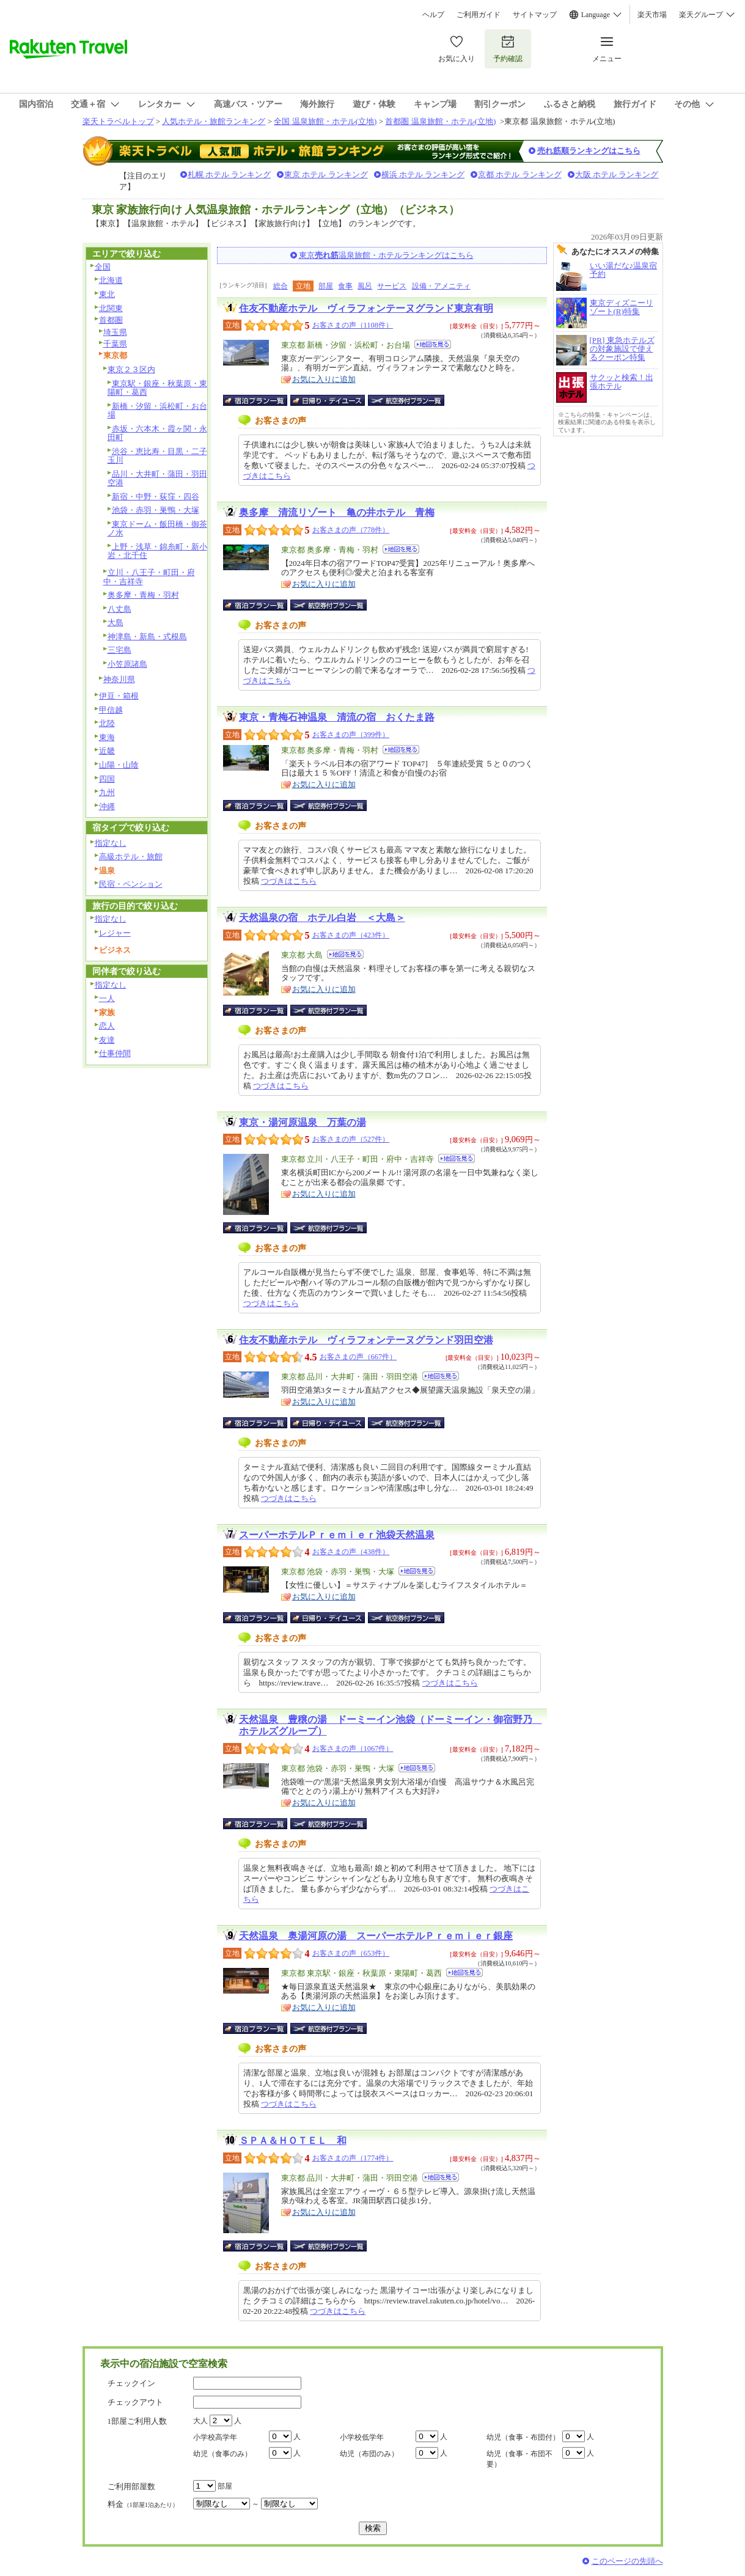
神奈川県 (119, 679)
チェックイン (131, 2383)
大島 (115, 622)
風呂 (365, 286)
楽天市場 (652, 14)
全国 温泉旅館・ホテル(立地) (325, 121)
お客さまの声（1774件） (353, 2158)
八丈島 (119, 609)
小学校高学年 (215, 2437)
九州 (107, 792)
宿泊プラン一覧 (261, 400)
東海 (107, 737)
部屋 (325, 286)
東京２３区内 (131, 369)
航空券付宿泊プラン (406, 400)
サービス (391, 286)
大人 (200, 2420)
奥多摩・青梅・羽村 (143, 595)
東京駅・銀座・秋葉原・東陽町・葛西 (157, 388)
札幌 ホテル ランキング (229, 174)
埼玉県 (115, 332)
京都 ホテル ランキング (520, 174)
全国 (103, 266)
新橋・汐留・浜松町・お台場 (157, 411)
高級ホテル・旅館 (131, 856)
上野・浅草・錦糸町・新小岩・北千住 (157, 551)
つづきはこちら (289, 881)
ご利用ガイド (479, 14)
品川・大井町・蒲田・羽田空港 (157, 478)
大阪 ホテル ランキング (617, 174)
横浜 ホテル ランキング (423, 174)
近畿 (107, 750)
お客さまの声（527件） (351, 1139)
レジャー (115, 933)
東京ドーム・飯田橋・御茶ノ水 (157, 528)
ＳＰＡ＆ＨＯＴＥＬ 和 (293, 2140)
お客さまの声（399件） (351, 734)
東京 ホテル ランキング (326, 174)
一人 (107, 998)
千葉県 (115, 343)
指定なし (111, 843)
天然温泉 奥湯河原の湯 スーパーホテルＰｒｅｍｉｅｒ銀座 (376, 1936)
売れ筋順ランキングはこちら (588, 150)
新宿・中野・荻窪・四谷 (155, 496)
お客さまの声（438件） (351, 1551)
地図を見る (432, 344)
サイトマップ (535, 14)
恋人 (107, 1025)
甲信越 (111, 709)
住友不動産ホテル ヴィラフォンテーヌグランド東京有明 (366, 308)
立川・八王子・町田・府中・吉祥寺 (149, 577)
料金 (143, 2504)
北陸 (107, 723)
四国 (107, 778)
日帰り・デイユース (328, 400)
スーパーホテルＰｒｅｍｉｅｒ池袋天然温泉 (337, 1535)
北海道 (111, 280)
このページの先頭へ (627, 2561)
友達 (107, 1039)
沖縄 (107, 806)
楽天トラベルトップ (118, 121)
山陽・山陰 (119, 764)
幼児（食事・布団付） (523, 2437)
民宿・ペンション (131, 884)
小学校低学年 (362, 2437)
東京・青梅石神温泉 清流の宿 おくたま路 (337, 717)
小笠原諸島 (127, 664)
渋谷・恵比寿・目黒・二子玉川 (157, 456)
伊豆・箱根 (119, 695)
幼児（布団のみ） (369, 2453)
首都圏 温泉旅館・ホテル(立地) (440, 121)
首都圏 (111, 320)
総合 (280, 286)
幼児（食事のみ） (222, 2453)
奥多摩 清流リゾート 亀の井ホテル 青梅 (337, 512)
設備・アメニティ (441, 286)
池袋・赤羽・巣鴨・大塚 (155, 510)
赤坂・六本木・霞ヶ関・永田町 (157, 433)
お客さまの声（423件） (351, 935)
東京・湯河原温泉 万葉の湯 (302, 1122)
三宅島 (119, 650)
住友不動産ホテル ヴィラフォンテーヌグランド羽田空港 (366, 1340)
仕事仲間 (115, 1053)
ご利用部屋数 (131, 2486)
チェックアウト (135, 2402)
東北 (107, 294)
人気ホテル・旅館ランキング (213, 121)
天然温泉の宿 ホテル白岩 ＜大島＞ (322, 917)
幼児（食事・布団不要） (519, 2458)
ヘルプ (433, 14)
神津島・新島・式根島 (147, 636)
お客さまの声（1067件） (353, 1748)
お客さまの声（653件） (351, 1953)
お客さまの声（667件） (358, 1356)
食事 (345, 286)
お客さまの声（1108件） (352, 325)
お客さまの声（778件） (351, 530)
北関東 (111, 308)
